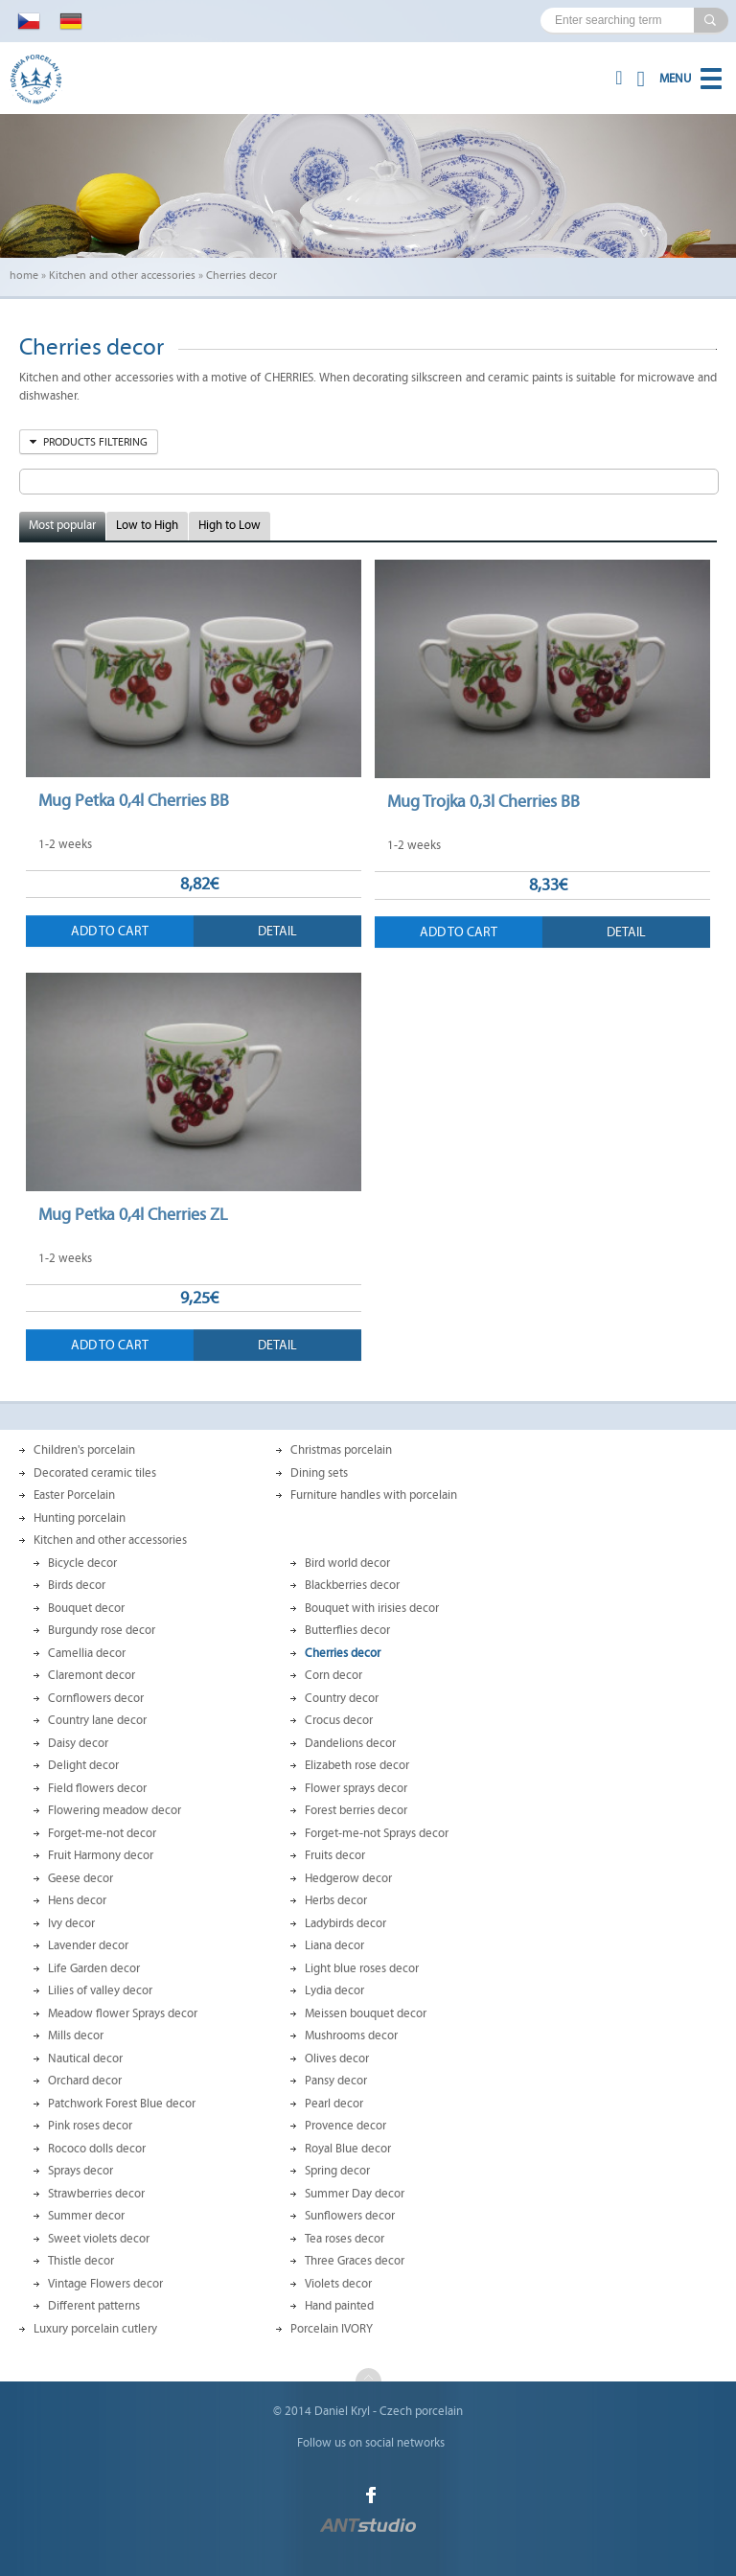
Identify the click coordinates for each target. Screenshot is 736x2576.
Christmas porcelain (341, 1450)
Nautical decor (85, 2058)
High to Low (229, 525)
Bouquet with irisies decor (372, 1608)
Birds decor (76, 1585)
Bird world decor (347, 1563)
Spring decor (337, 2170)
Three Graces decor (354, 2260)
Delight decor (83, 1765)
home (24, 275)
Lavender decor (88, 1945)
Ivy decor (71, 1923)
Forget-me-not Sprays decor (376, 1833)
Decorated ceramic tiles (95, 1473)
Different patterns (94, 2305)
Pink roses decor (90, 2125)
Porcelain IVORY (331, 2328)
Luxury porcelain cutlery (95, 2328)
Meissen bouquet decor (365, 2013)
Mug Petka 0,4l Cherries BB (133, 800)
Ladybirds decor (345, 1923)
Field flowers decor (97, 1788)
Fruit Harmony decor (100, 1855)
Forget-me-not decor (102, 1833)
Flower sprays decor (356, 1788)
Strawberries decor (96, 2193)
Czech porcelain (421, 2411)
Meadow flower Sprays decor (122, 2013)
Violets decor (338, 2283)
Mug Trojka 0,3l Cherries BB (483, 801)
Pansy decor (336, 2080)
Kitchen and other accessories (122, 275)
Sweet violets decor (99, 2238)
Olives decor (337, 2058)
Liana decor (334, 1945)
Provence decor (345, 2125)
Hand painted (339, 2305)
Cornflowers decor (96, 1698)
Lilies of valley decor (100, 1990)
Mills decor (76, 2035)
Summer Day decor (354, 2193)
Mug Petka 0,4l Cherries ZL (132, 1214)
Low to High (147, 525)
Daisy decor (78, 1743)
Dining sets (319, 1473)
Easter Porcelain (74, 1495)
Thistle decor (81, 2260)
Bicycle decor (82, 1563)
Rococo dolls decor (97, 2148)
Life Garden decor (94, 1968)
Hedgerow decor (348, 1878)
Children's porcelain (84, 1450)
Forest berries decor (356, 1810)
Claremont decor (91, 1675)
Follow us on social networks (371, 2442)
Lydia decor (334, 1990)
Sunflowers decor (350, 2215)
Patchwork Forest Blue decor (122, 2103)
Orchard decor (85, 2080)
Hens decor (77, 1900)
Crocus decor (339, 1720)
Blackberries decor (352, 1585)
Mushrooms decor (351, 2035)
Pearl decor (334, 2103)
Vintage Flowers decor (105, 2283)
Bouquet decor (86, 1608)
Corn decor (333, 1675)
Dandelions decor (350, 1743)
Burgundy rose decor (101, 1630)
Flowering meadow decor (114, 1810)
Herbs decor (336, 1900)
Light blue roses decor (362, 1968)
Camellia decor (87, 1653)
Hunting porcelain (80, 1518)
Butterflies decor (347, 1630)
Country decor (342, 1698)
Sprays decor (80, 2170)
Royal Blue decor (348, 2148)
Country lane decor (97, 1720)
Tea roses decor (344, 2238)
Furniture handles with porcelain (373, 1495)
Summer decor (86, 2215)
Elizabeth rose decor (357, 1765)
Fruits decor (335, 1855)
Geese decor (80, 1878)
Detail (277, 931)
